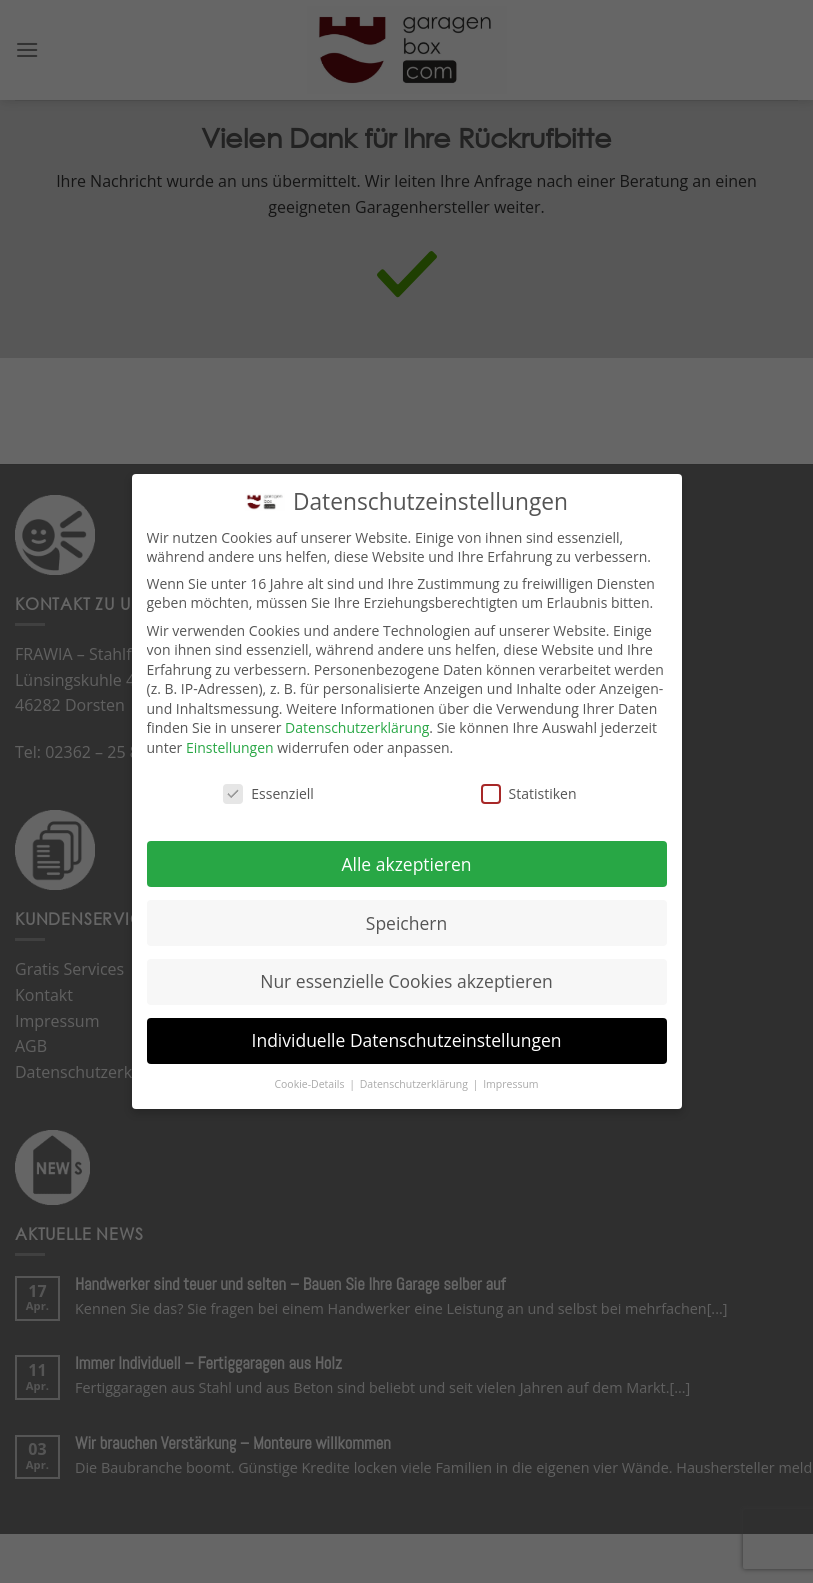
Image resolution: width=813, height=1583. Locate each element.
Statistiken (529, 793)
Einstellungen (230, 747)
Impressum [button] (510, 1084)
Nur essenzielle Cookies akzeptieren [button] (406, 981)
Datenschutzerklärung (357, 727)
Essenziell (268, 793)
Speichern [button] (406, 922)
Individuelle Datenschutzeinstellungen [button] (407, 1040)
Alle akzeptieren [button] (406, 863)
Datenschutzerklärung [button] (415, 1084)
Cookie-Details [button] (310, 1084)
